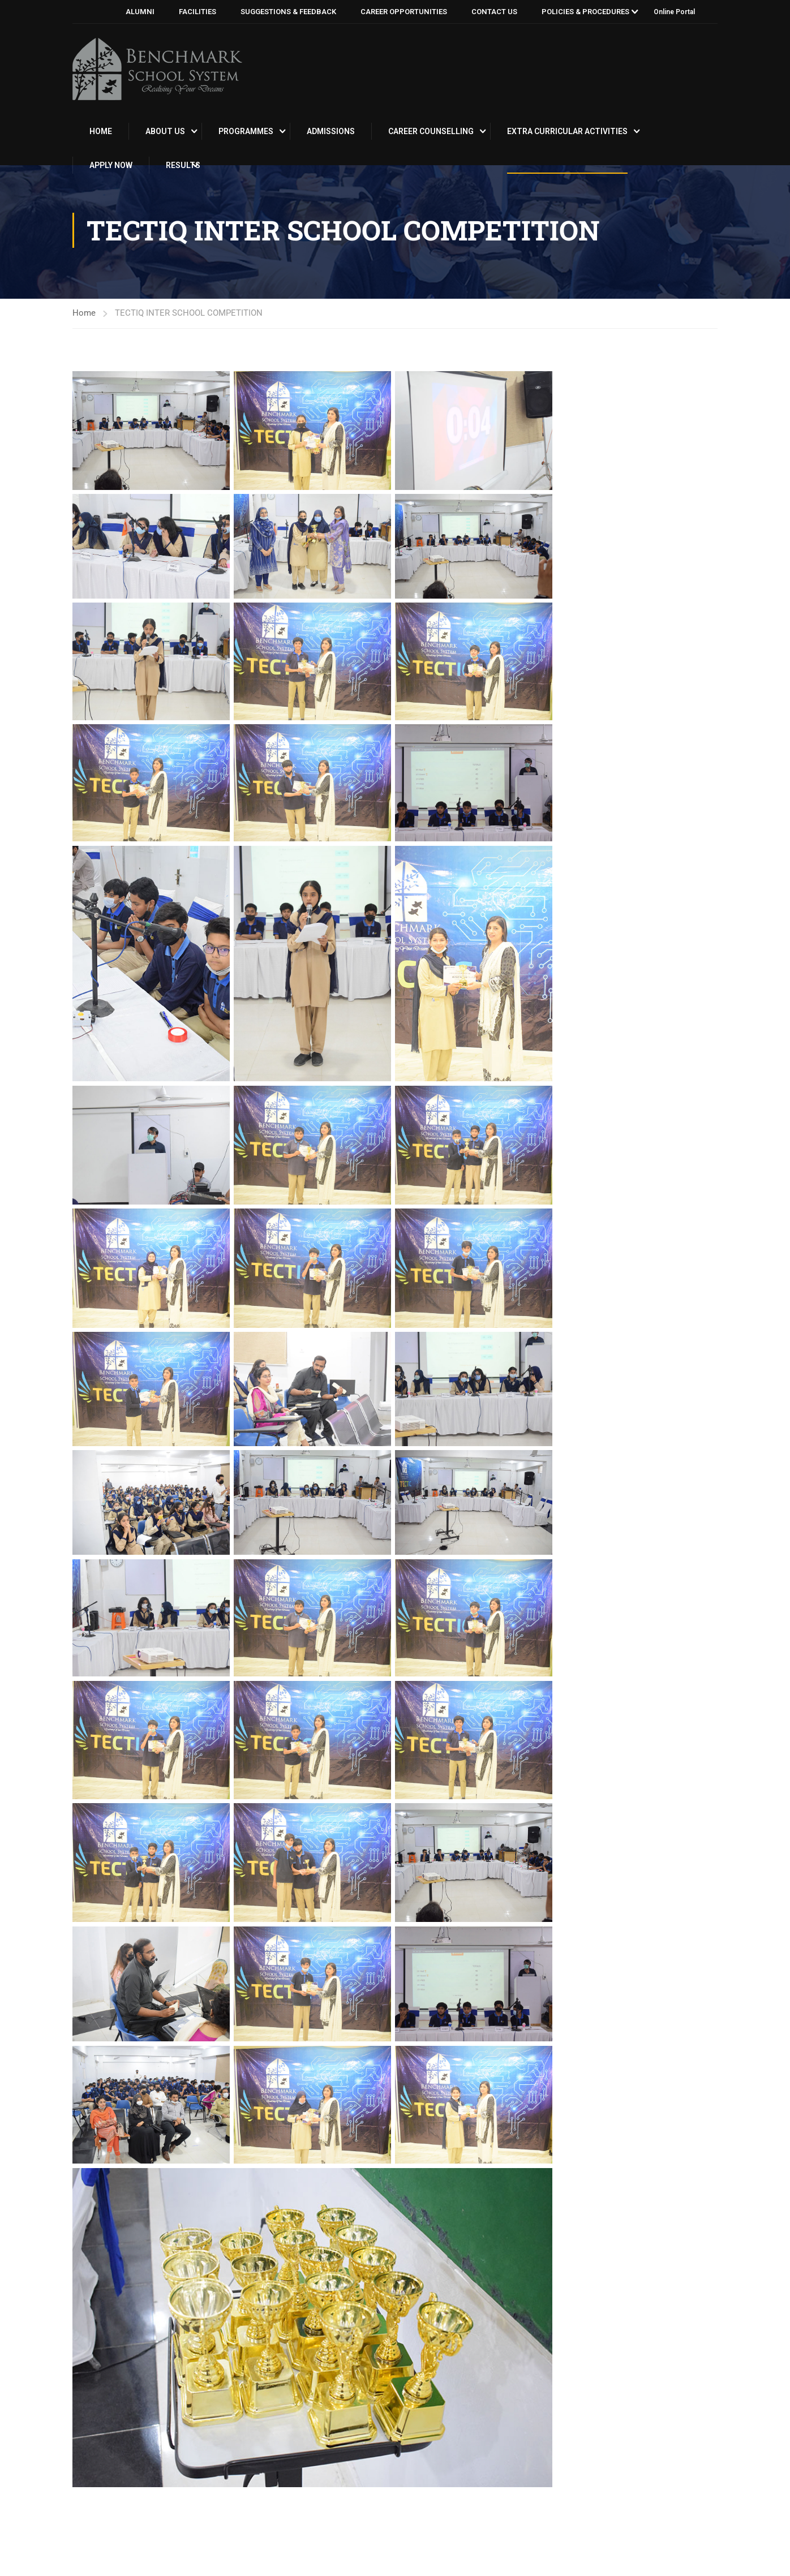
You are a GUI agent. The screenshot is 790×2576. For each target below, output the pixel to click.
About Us (165, 131)
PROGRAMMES (245, 131)
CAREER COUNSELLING (431, 131)
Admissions (331, 131)
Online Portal (674, 12)
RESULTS (183, 165)
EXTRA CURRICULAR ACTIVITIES (567, 131)
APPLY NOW (110, 165)
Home (100, 131)
